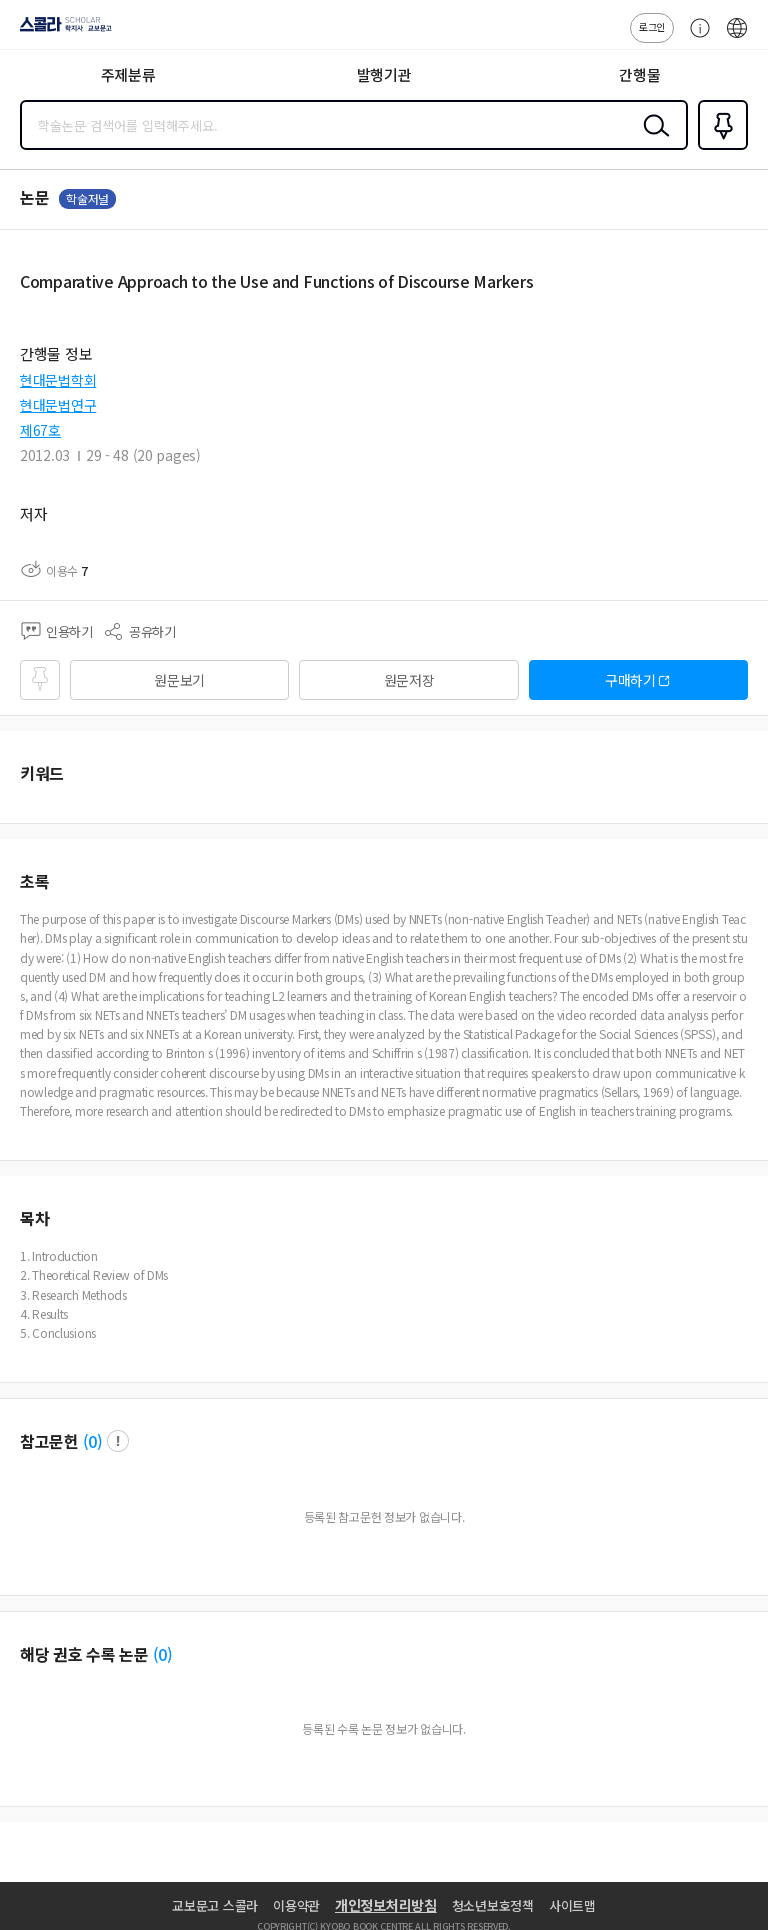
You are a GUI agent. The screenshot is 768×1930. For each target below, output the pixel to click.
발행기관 (384, 74)
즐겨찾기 (719, 148)
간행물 (639, 74)
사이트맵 (572, 1905)
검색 (652, 141)
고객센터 (695, 38)
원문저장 (409, 680)
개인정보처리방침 (386, 1905)
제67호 (40, 430)
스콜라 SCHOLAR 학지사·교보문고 (60, 31)
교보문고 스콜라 (215, 1905)
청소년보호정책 (493, 1905)
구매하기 (630, 680)
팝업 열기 (118, 1441)
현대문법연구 (58, 405)
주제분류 (128, 74)
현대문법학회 (58, 380)
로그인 (652, 26)
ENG (737, 38)
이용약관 (296, 1905)
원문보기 (179, 680)
